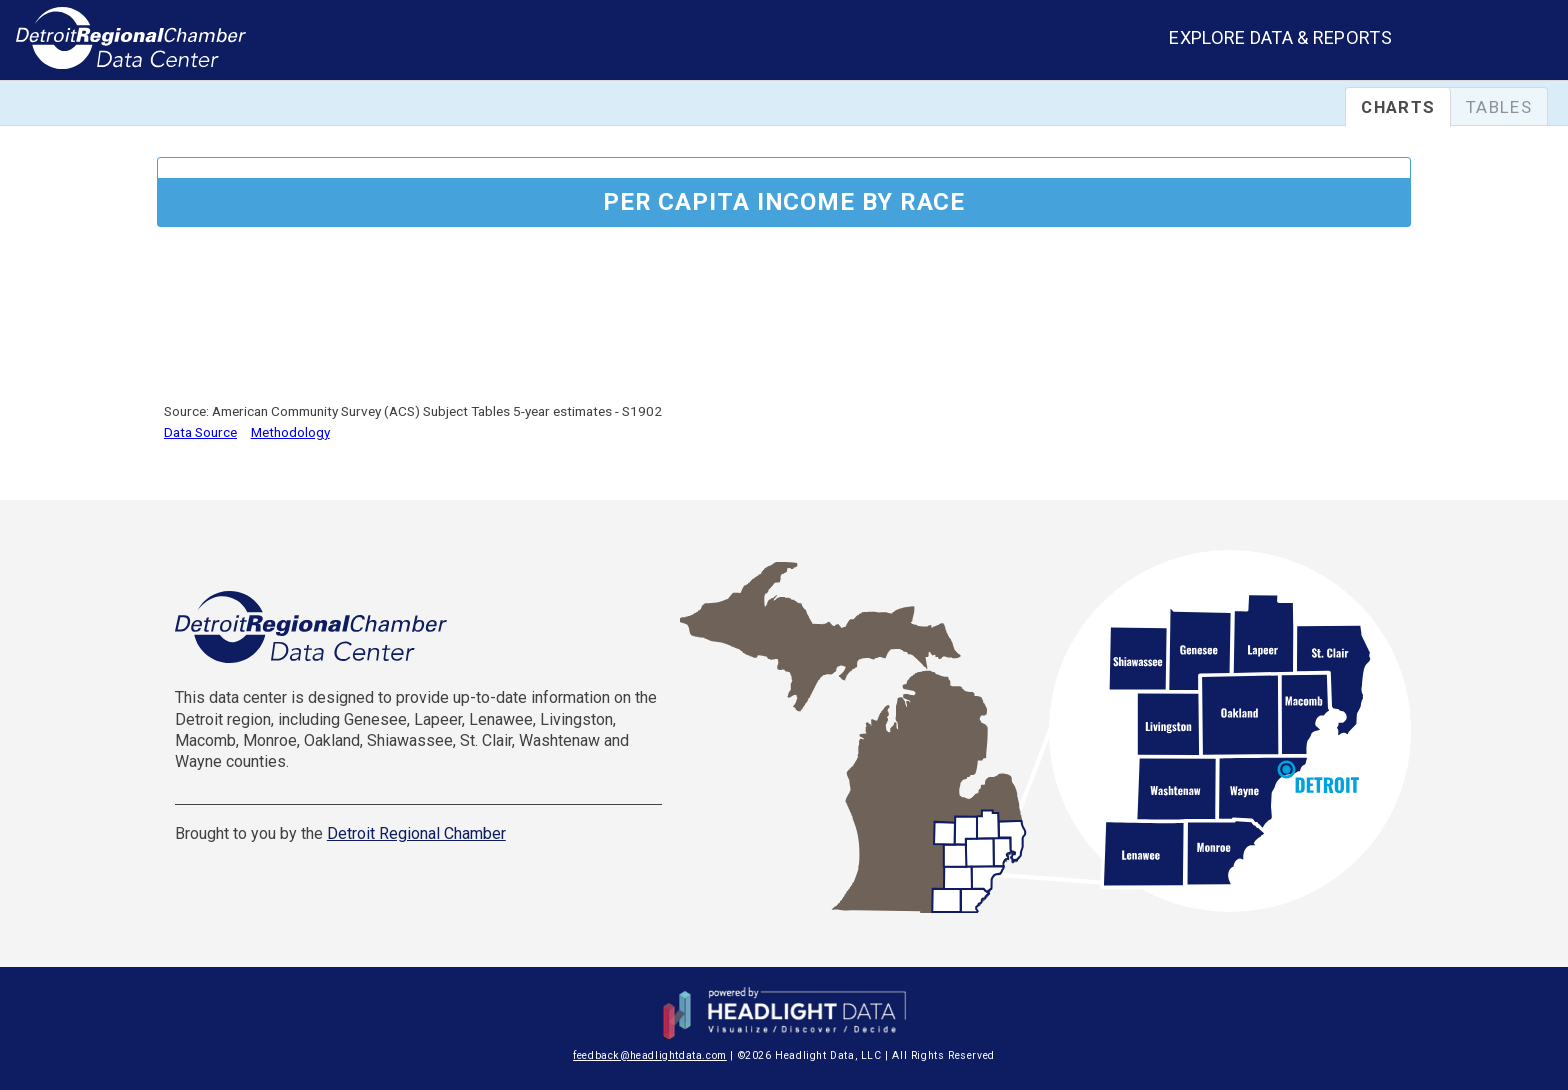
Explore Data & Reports (1280, 37)
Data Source (200, 432)
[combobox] (1496, 42)
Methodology (290, 432)
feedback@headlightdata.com (650, 1055)
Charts (1398, 107)
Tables (1499, 107)
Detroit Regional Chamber (416, 833)
